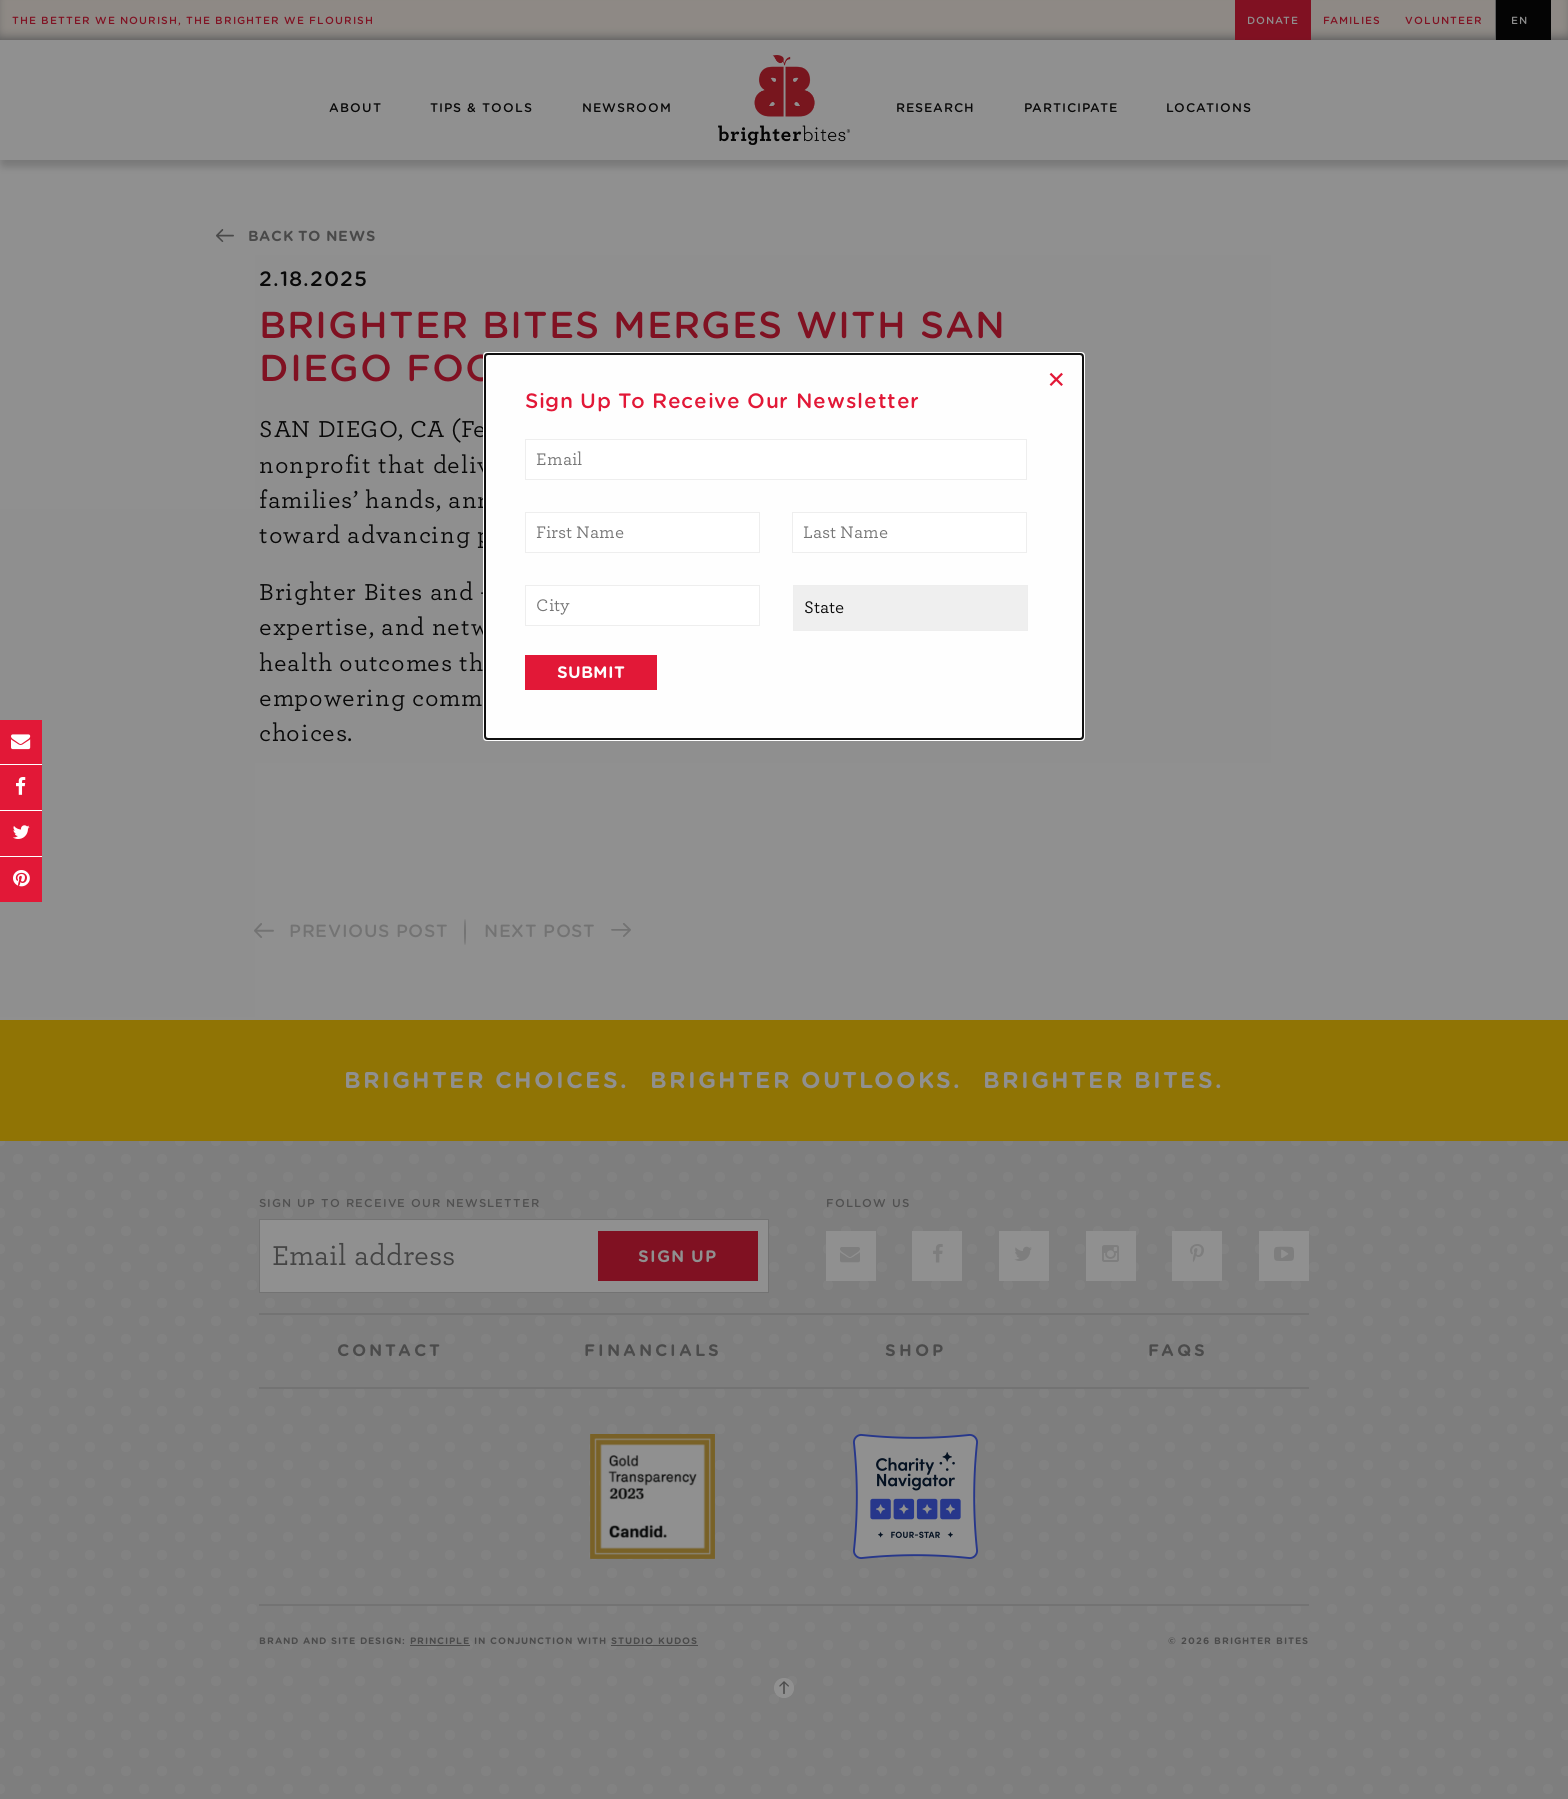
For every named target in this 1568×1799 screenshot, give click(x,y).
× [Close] (1056, 379)
